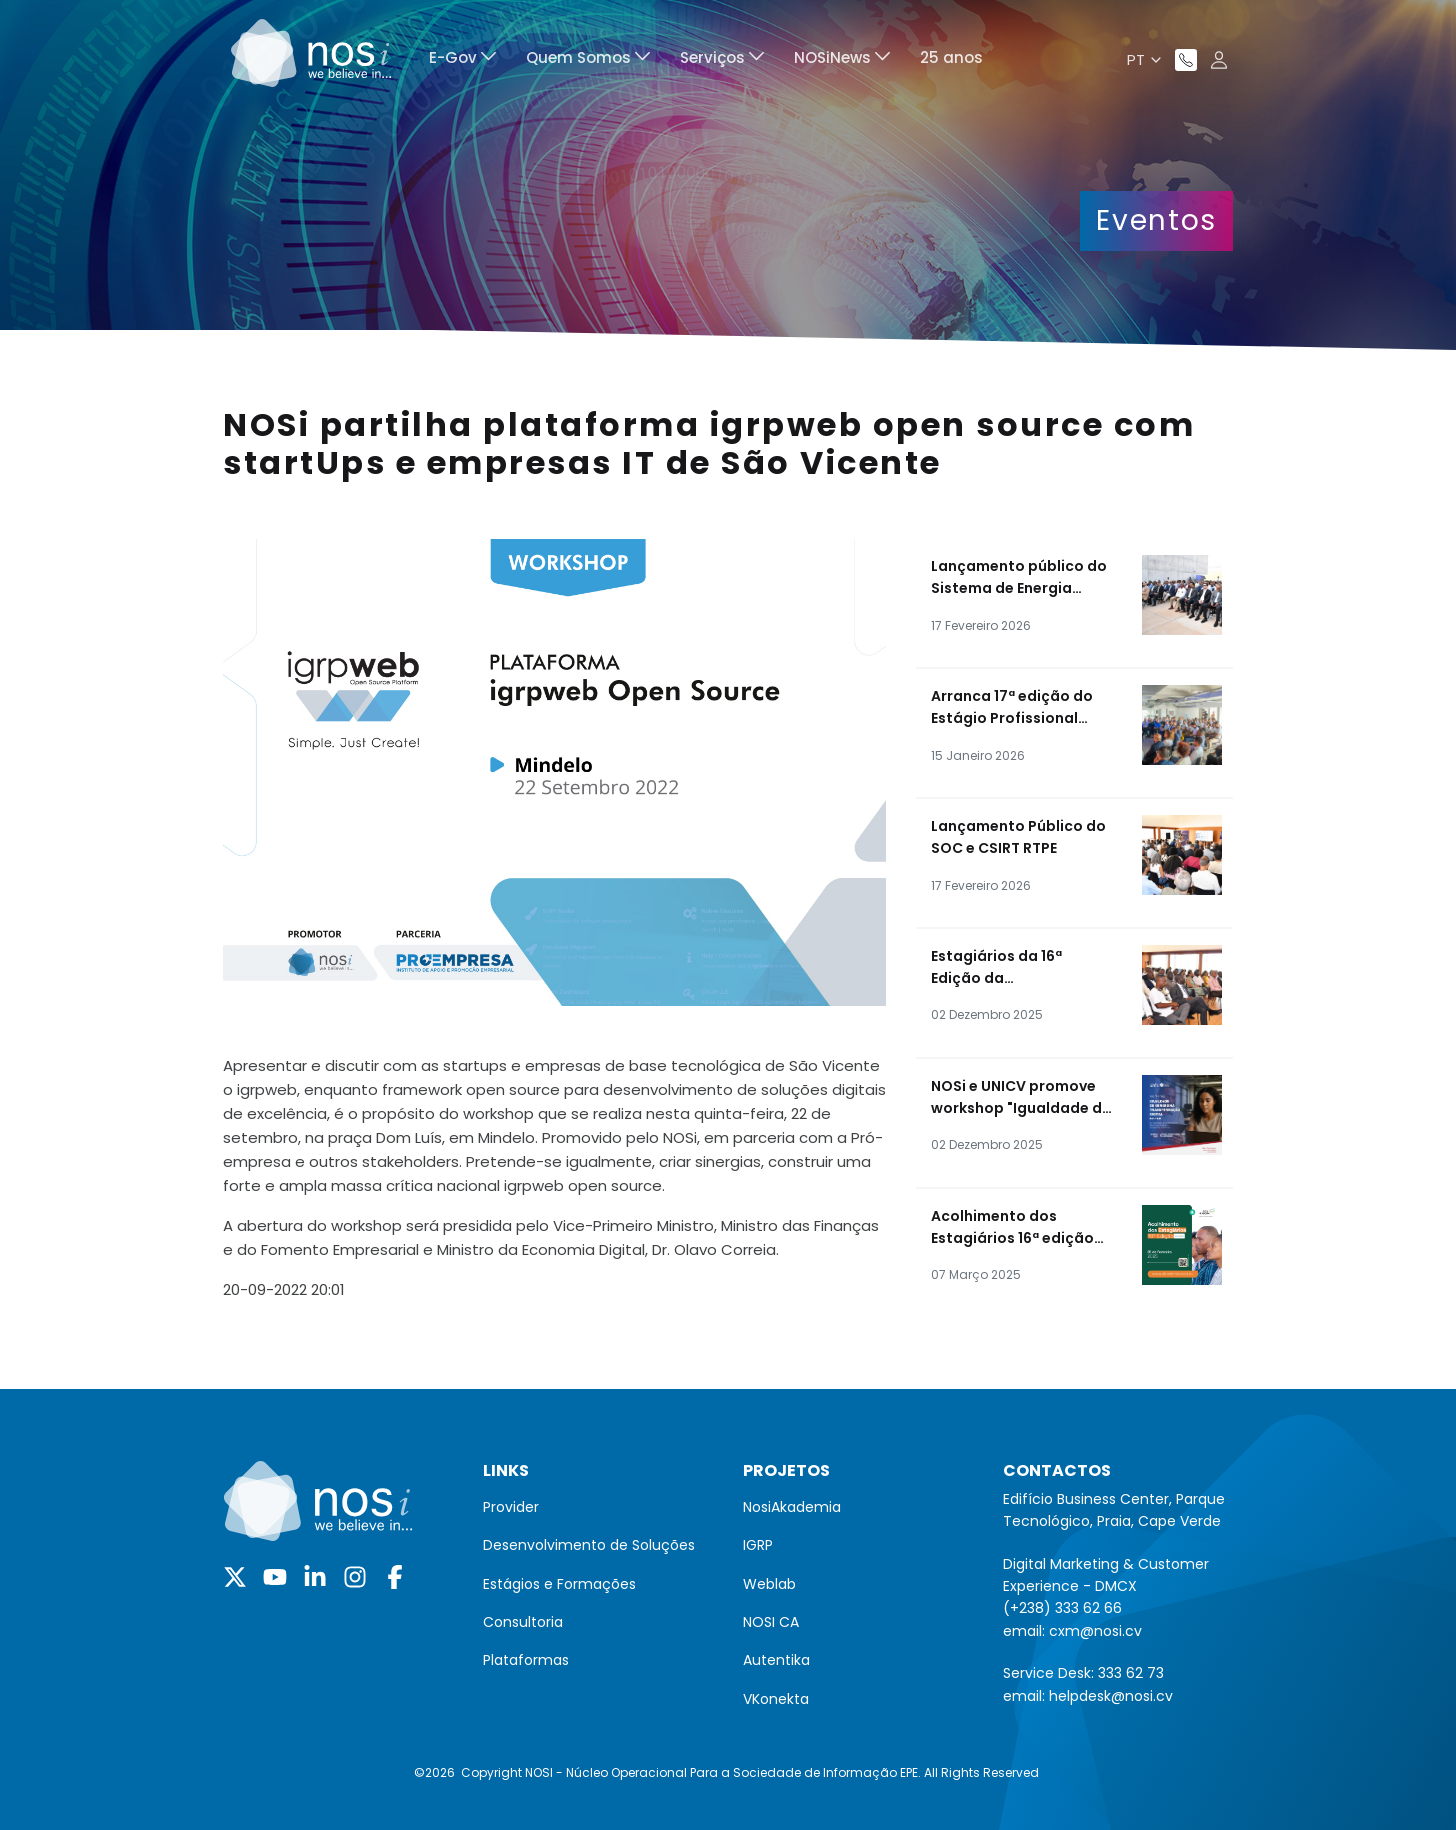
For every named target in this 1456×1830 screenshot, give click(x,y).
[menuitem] (462, 60)
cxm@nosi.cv (1095, 1631)
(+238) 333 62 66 (1062, 1608)
